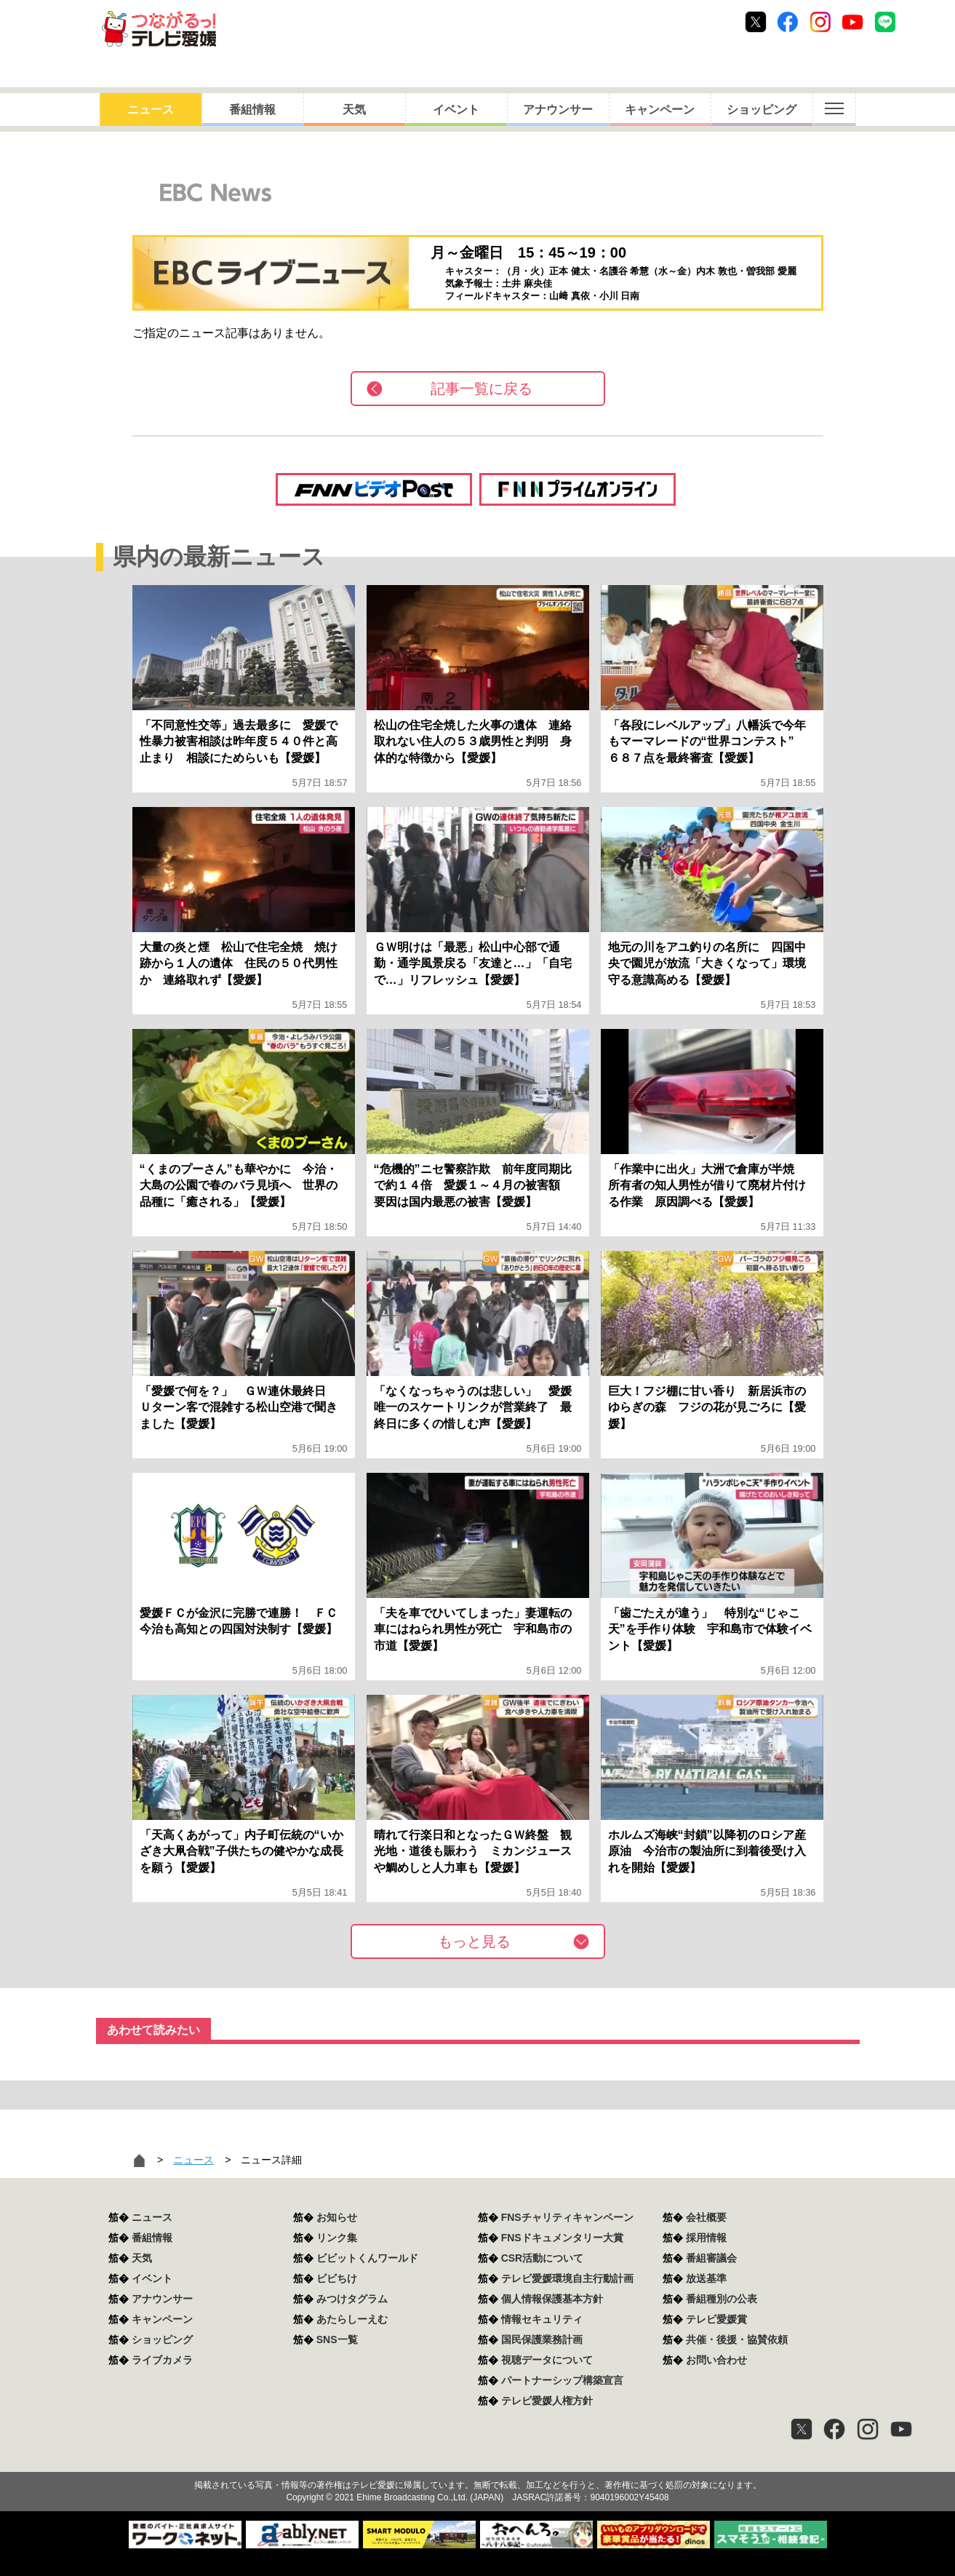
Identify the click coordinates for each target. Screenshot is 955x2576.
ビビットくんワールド (367, 2258)
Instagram (820, 22)
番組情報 (252, 109)
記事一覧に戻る (481, 389)
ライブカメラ (162, 2360)
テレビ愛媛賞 (716, 2319)
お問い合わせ (716, 2360)
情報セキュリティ (542, 2319)
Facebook (788, 22)
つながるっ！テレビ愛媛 (477, 2460)
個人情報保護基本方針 (552, 2299)
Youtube (852, 22)
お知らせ (336, 2217)
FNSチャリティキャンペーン (567, 2217)
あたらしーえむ (352, 2319)
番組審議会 (711, 2258)
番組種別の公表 (721, 2299)
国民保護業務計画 (542, 2339)
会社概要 (706, 2217)
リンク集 (336, 2237)
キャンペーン (660, 109)
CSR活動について (542, 2258)
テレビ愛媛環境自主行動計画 (567, 2278)
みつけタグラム (352, 2299)
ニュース (150, 109)
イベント (456, 109)
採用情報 (706, 2237)
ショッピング (761, 109)
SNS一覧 (337, 2339)
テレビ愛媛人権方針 (547, 2400)
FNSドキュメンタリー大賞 (562, 2237)
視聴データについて (547, 2360)
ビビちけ (336, 2278)
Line (885, 22)
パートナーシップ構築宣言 (562, 2380)
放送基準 (706, 2278)
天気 (354, 109)
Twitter (756, 22)
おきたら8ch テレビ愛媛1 (159, 28)
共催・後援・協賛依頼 (737, 2339)
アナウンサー (558, 109)
